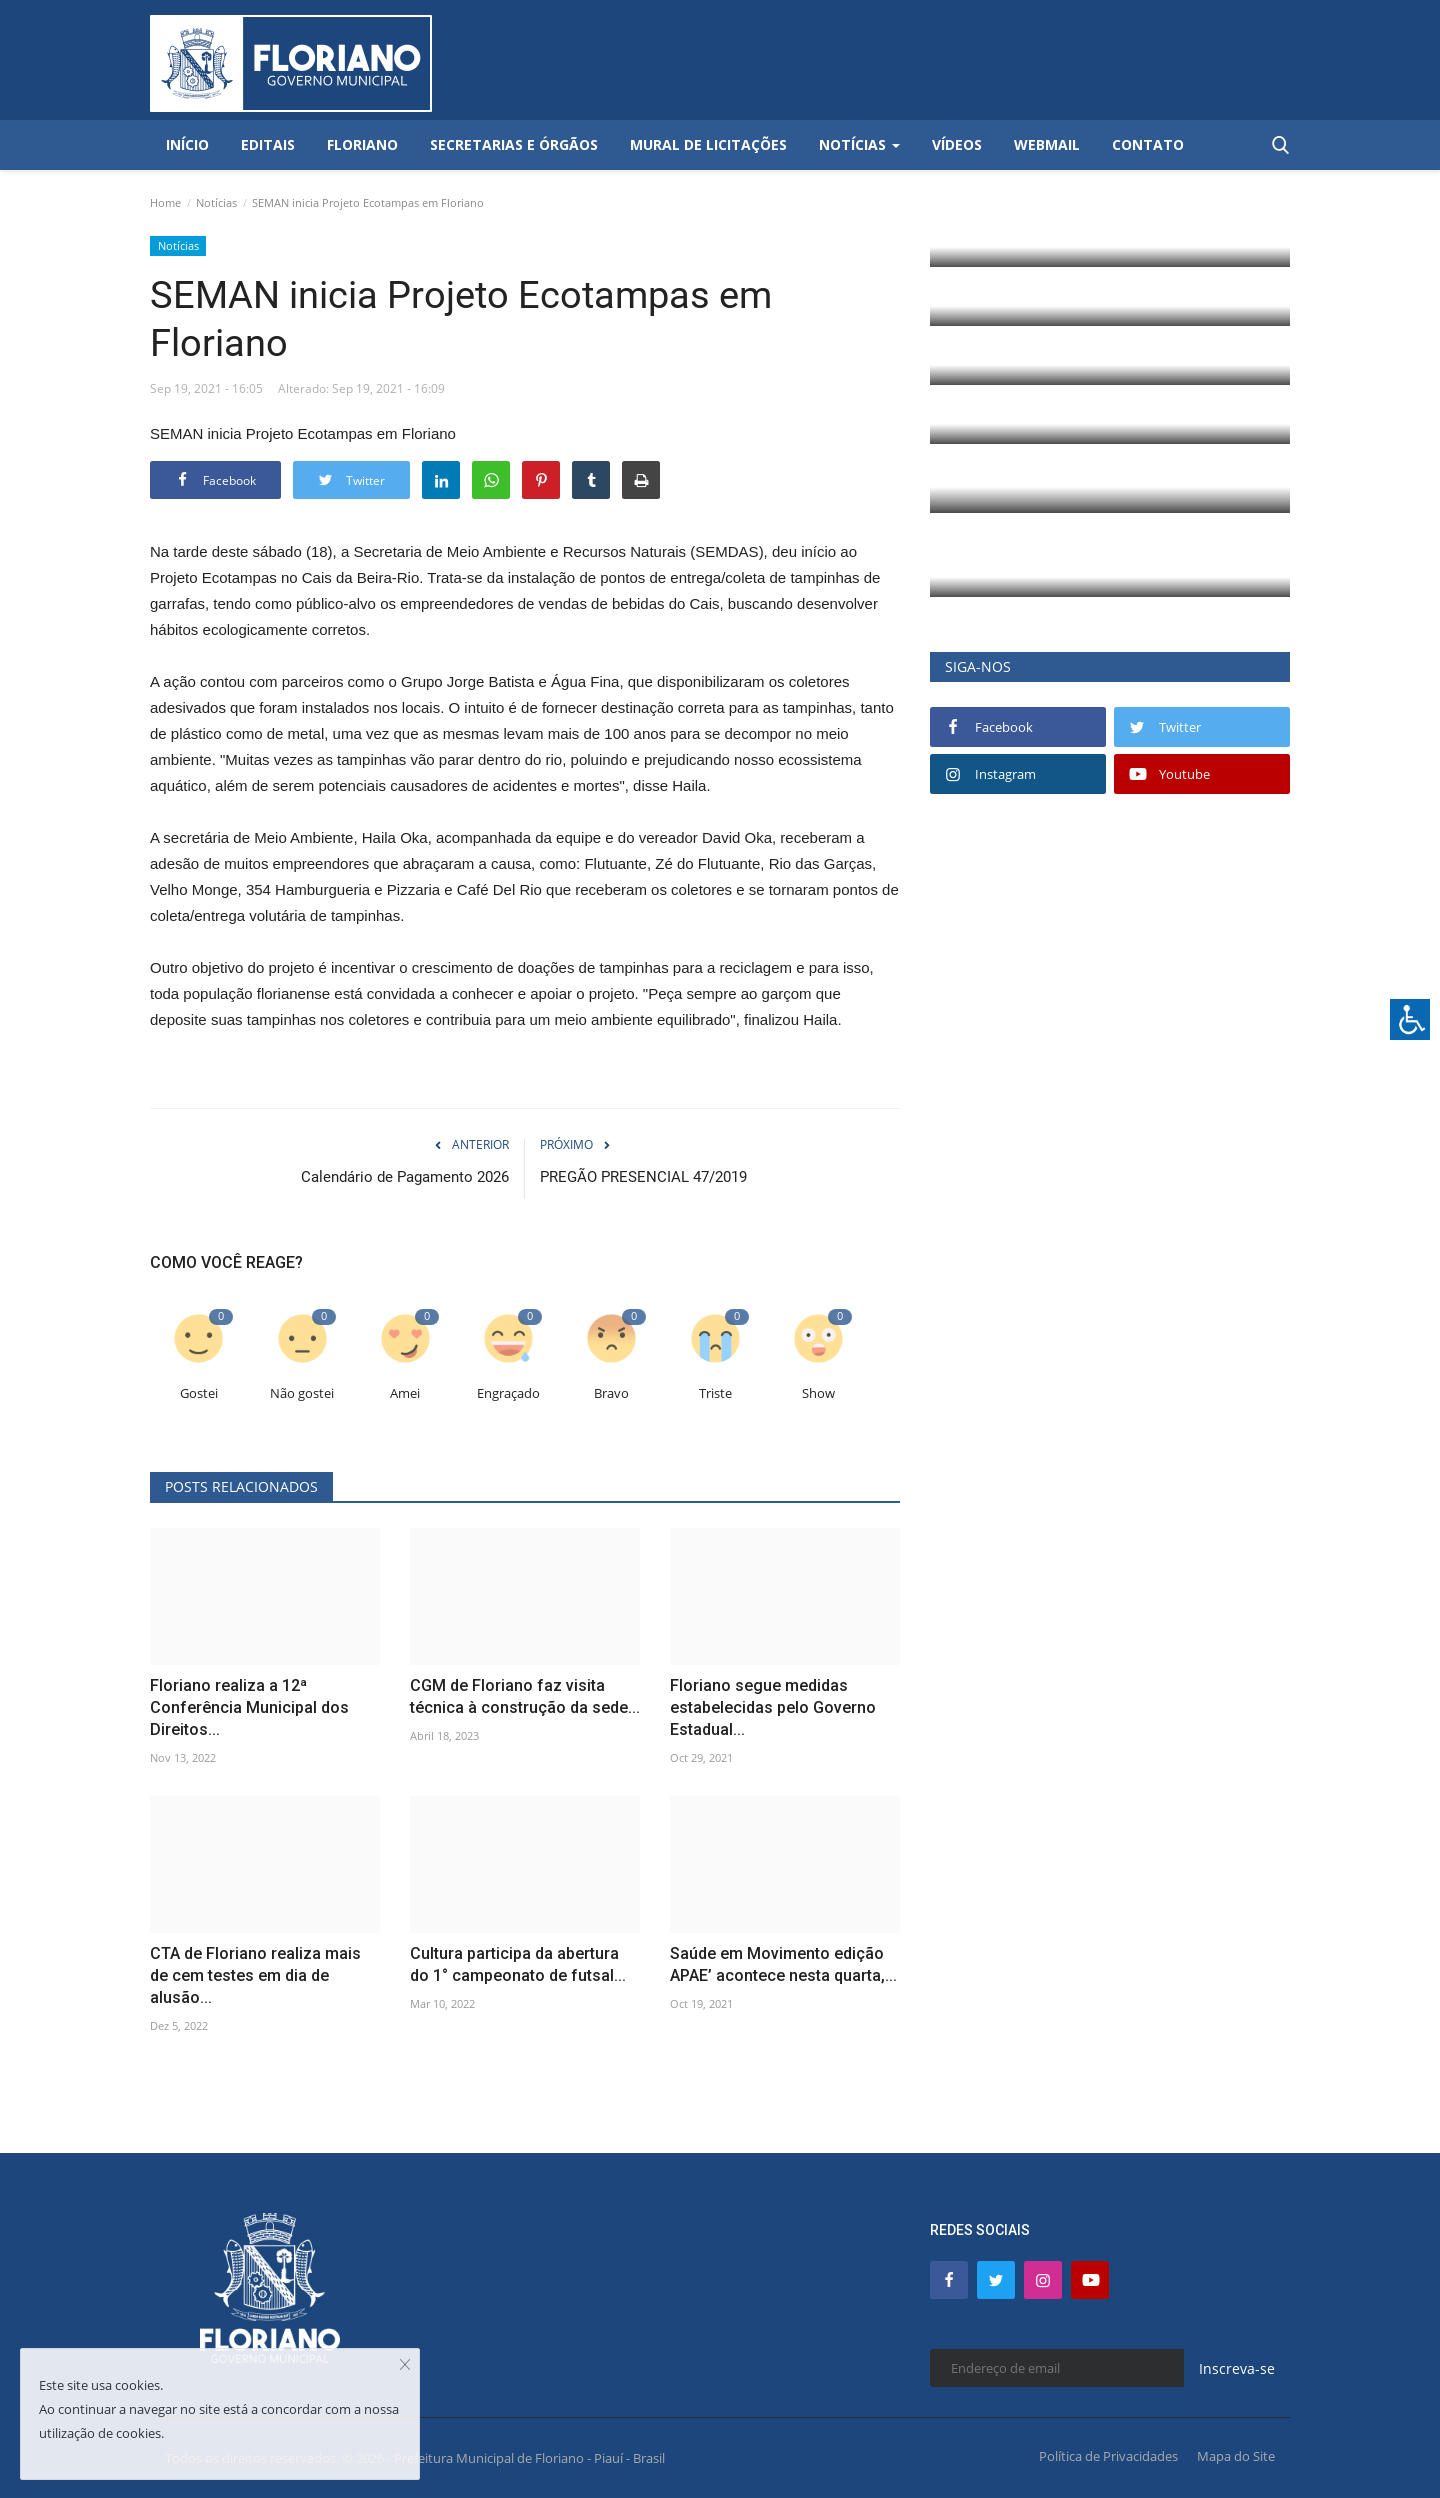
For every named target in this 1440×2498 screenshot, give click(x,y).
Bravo (611, 1393)
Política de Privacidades (1108, 2456)
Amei (405, 1393)
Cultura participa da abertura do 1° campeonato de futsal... (518, 1964)
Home (165, 202)
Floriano (362, 144)
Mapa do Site (1236, 2456)
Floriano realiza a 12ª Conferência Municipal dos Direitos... (249, 1707)
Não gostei (302, 1393)
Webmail (1047, 144)
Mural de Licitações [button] (708, 144)
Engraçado (508, 1393)
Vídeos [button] (957, 144)
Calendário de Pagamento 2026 (405, 1177)
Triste (715, 1393)
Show (818, 1393)
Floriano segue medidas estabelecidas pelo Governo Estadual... (773, 1707)
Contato (1148, 144)
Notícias (216, 202)
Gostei (199, 1393)
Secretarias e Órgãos (514, 144)
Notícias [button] (859, 144)
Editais (268, 144)
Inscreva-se (1237, 2368)
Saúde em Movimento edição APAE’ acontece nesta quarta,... (783, 1964)
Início (187, 144)
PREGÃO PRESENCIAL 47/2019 (643, 1177)
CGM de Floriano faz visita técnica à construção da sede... (525, 1696)
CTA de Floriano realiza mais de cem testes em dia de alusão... (255, 1975)
